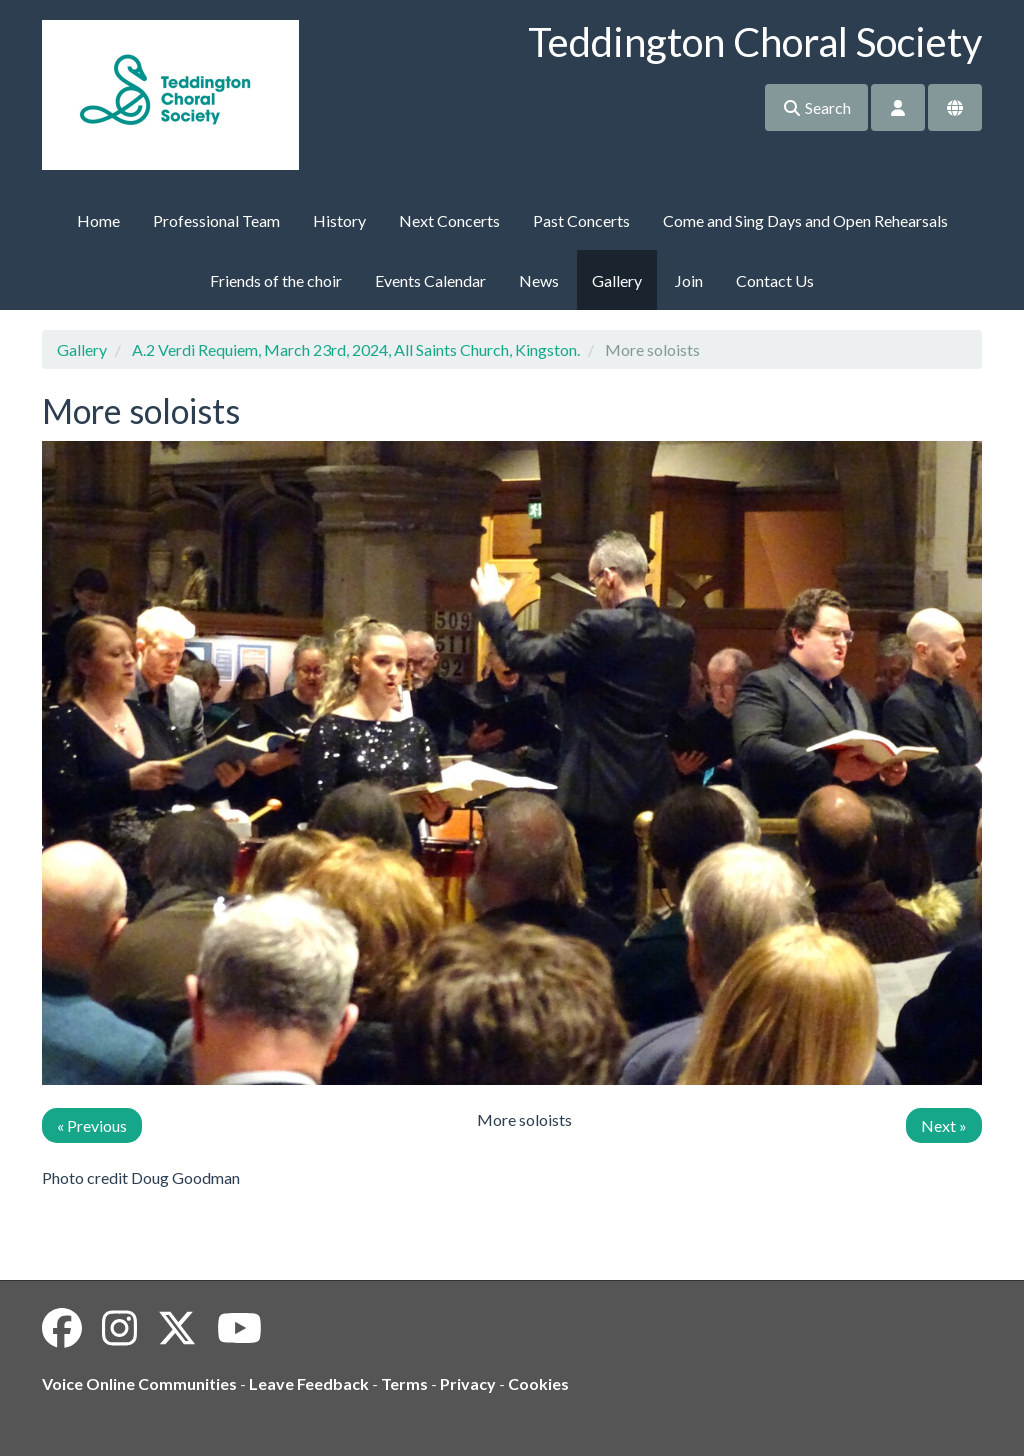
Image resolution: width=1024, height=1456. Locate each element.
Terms (404, 1383)
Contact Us (775, 280)
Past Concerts (581, 220)
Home (98, 220)
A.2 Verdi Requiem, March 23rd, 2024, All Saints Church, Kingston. (356, 349)
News (539, 280)
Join (689, 280)
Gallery (617, 280)
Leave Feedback (309, 1383)
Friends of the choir (276, 280)
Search (816, 107)
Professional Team (216, 220)
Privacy (468, 1383)
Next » (944, 1125)
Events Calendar (430, 280)
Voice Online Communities (139, 1383)
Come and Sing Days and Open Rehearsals (805, 220)
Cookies (538, 1383)
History (339, 220)
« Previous (92, 1125)
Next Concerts (449, 220)
